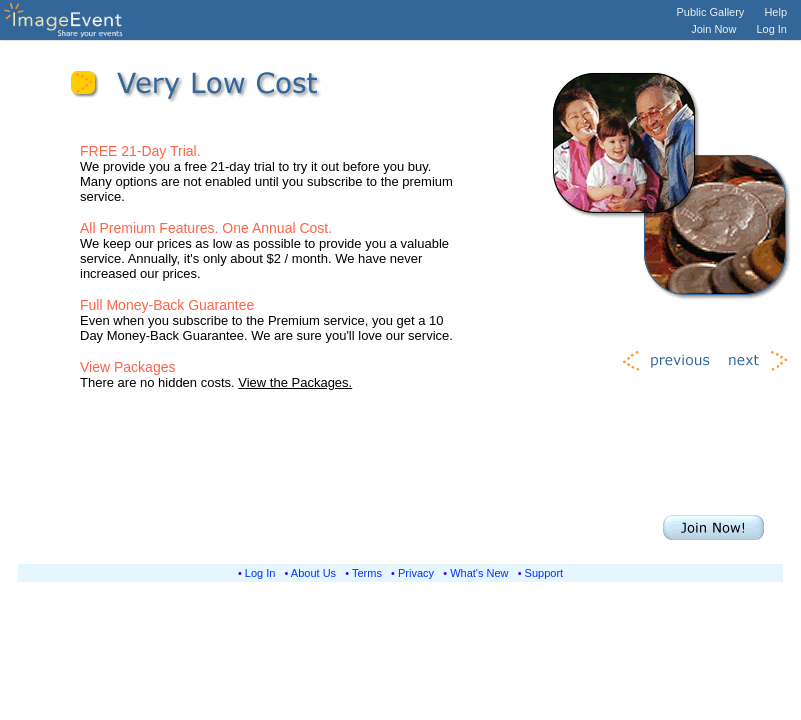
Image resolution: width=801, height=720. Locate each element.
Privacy (416, 573)
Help (775, 12)
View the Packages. (295, 382)
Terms (367, 573)
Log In (771, 29)
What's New (479, 573)
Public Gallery (711, 12)
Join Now (713, 29)
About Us (313, 573)
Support (544, 573)
